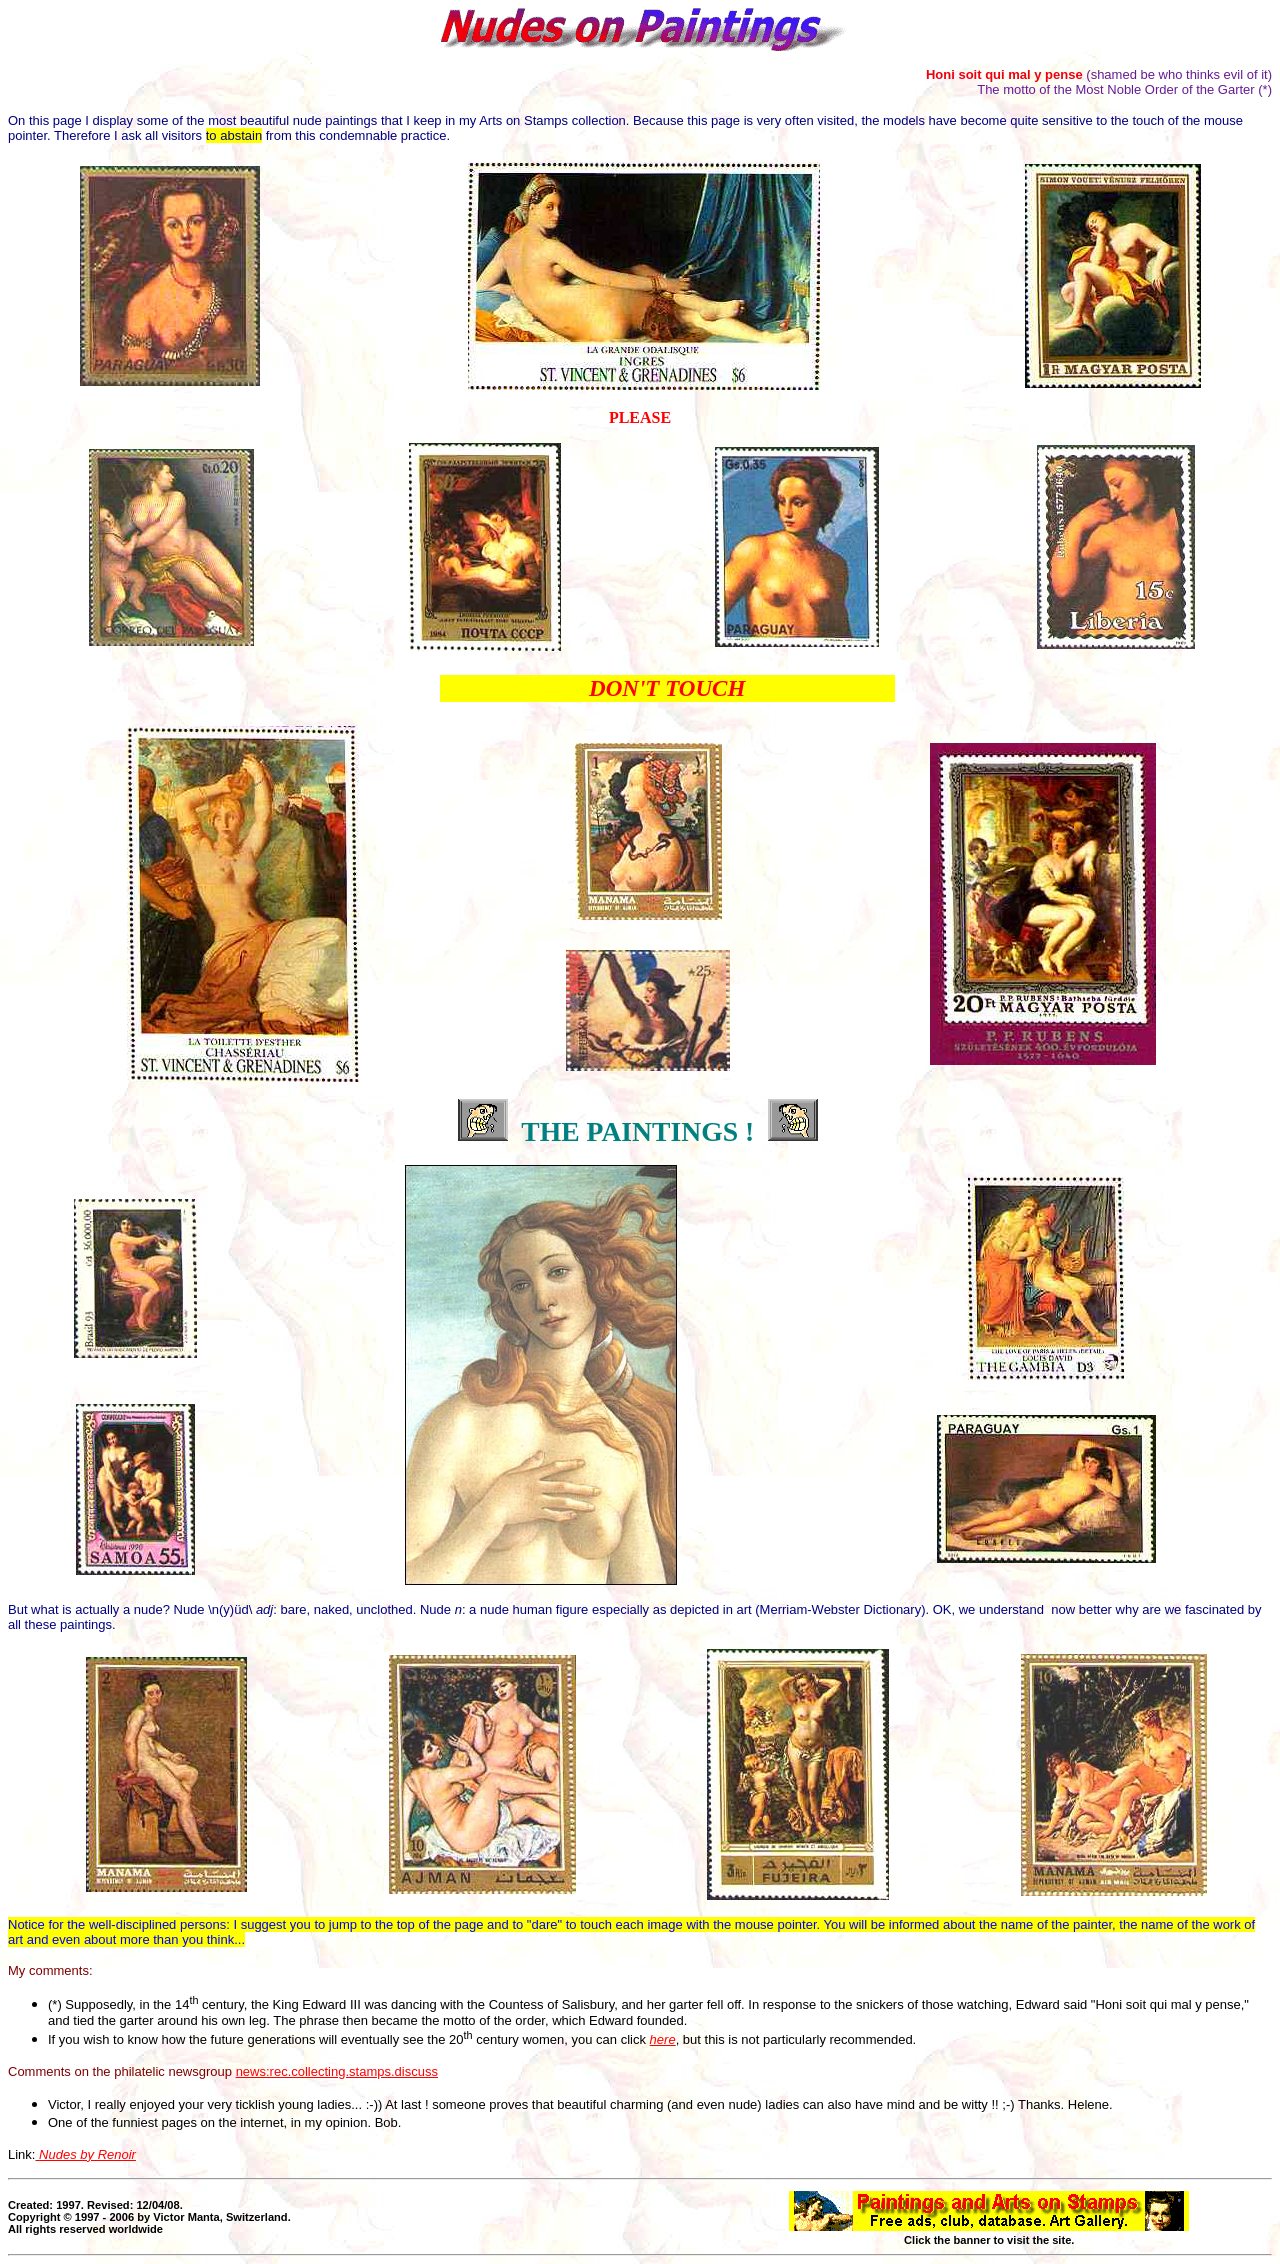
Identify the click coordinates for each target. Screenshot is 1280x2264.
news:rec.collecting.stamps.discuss (337, 2071)
